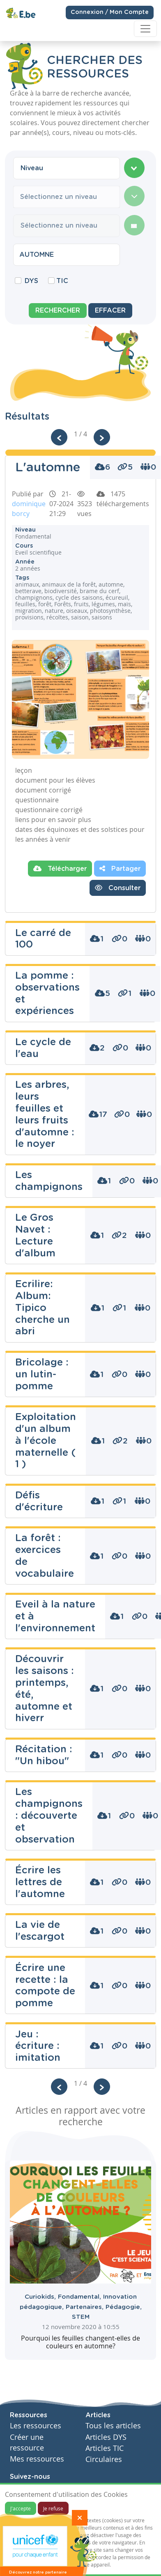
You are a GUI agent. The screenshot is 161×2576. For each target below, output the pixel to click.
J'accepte (20, 2508)
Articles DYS (105, 2437)
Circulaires (103, 2459)
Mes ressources (37, 2459)
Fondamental (80, 2297)
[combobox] (66, 168)
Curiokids (41, 2297)
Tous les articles (113, 2425)
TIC (62, 281)
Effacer (110, 310)
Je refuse (53, 2508)
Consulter (117, 888)
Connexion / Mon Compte (110, 9)
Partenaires (86, 2307)
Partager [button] (119, 868)
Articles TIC (104, 2448)
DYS (31, 281)
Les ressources (35, 2425)
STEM (81, 2317)
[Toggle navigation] (145, 25)
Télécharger (60, 868)
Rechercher (57, 310)
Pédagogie (124, 2307)
